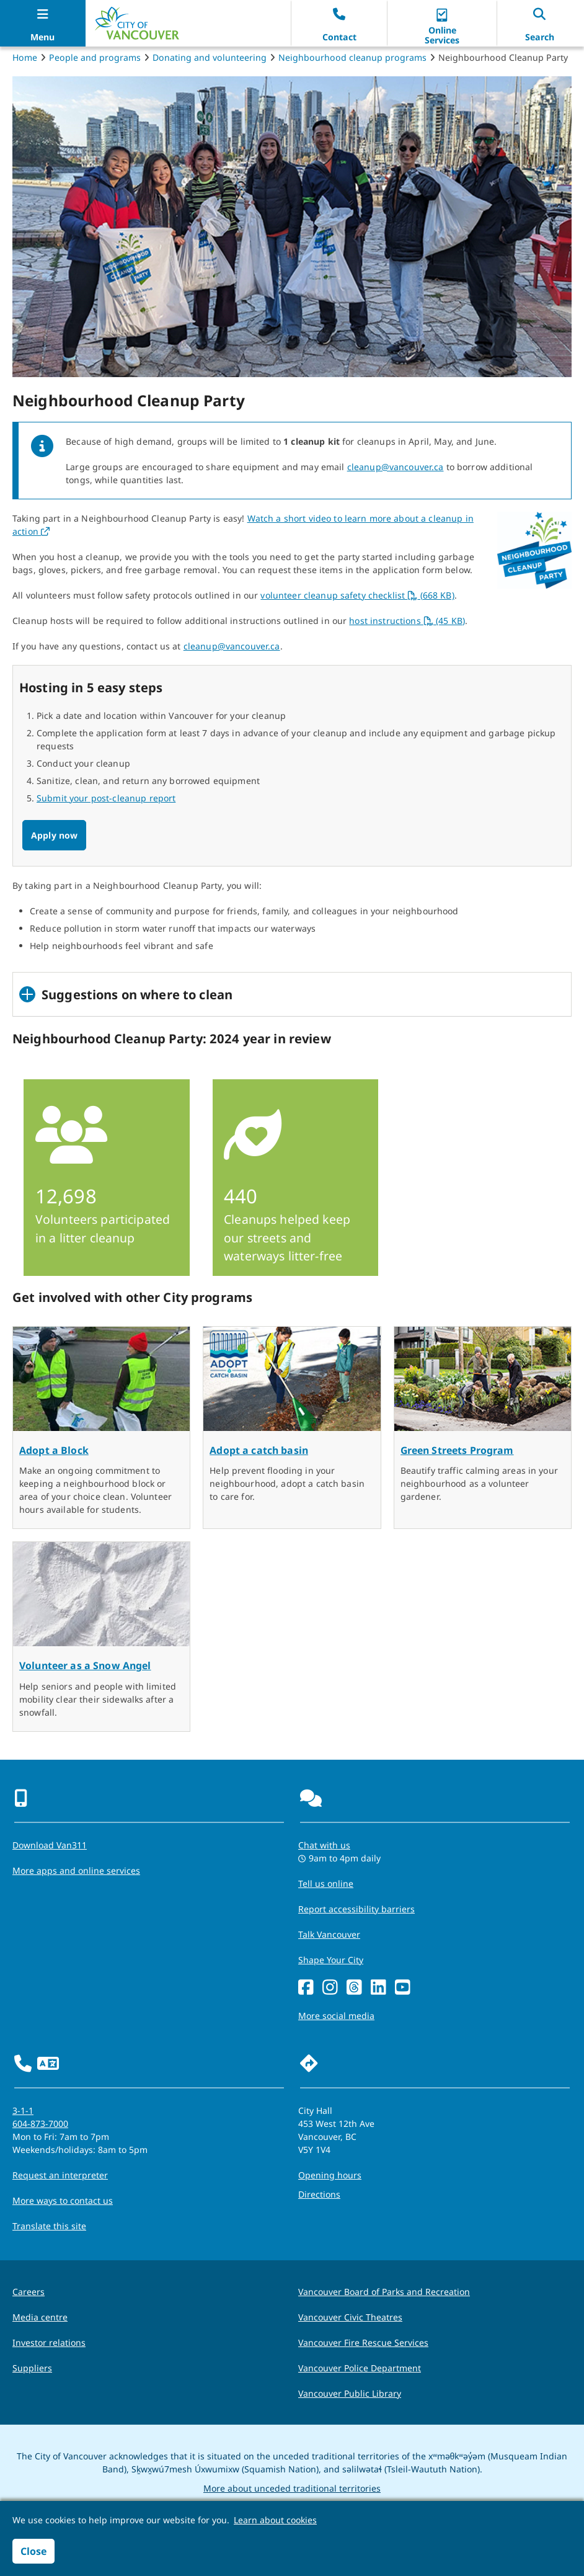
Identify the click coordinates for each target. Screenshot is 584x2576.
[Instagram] (330, 1988)
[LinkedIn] (378, 1988)
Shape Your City (330, 1960)
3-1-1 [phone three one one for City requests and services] (22, 2110)
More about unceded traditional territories (292, 2488)
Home (24, 57)
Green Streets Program (457, 1450)
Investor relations (49, 2342)
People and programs (95, 57)
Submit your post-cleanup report (106, 798)
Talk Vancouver (329, 1934)
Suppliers (32, 2368)
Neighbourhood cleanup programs (352, 57)
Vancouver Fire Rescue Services (363, 2342)
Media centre (40, 2317)
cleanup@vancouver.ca (395, 467)
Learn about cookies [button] (275, 2520)
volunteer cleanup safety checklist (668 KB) (357, 595)
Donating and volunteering (210, 57)
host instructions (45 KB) (407, 620)
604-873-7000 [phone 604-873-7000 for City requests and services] (40, 2123)
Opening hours (329, 2175)
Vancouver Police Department (359, 2368)
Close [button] (33, 2551)
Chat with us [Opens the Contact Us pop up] (324, 1845)
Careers (28, 2291)
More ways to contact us (62, 2200)
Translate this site (49, 2226)
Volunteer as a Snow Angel (85, 1665)
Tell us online (325, 1883)
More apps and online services (76, 1870)
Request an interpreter (60, 2175)
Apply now (54, 835)
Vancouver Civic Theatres (350, 2317)
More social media (336, 2015)
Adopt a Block (54, 1450)
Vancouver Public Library (349, 2393)
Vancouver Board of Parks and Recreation (384, 2291)
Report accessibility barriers (356, 1909)
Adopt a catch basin (259, 1450)
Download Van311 (49, 1845)
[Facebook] (306, 1988)
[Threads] (354, 1988)
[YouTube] (402, 1988)
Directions (319, 2194)
